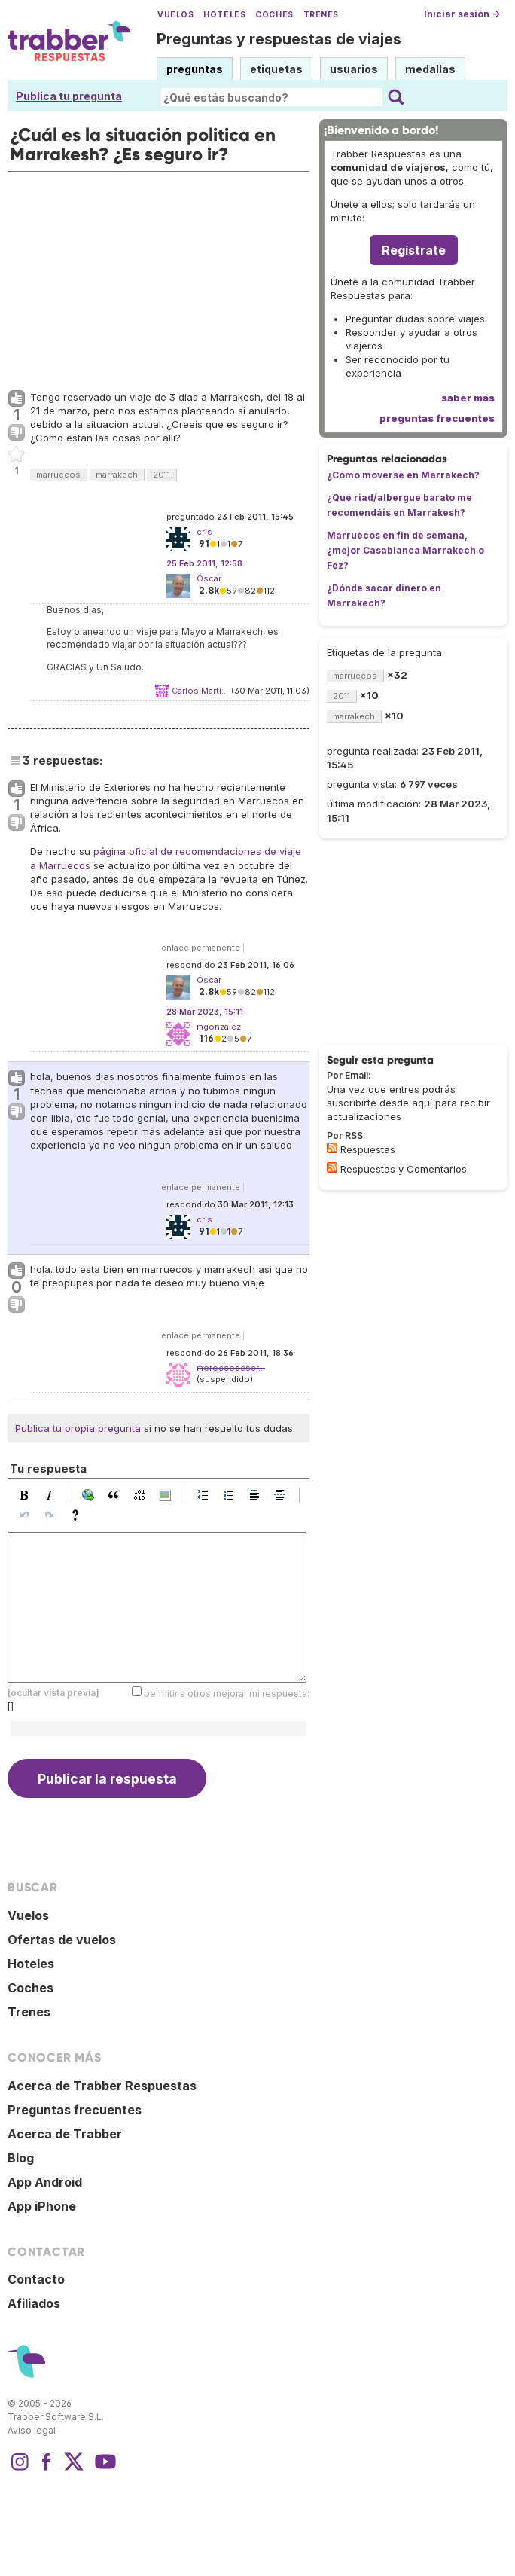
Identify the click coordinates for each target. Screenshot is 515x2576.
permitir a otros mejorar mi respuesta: (226, 1693)
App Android (45, 2182)
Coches (274, 15)
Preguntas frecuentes (75, 2109)
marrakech (117, 474)
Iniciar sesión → (462, 14)
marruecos (58, 474)
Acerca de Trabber (65, 2133)
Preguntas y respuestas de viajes (279, 39)
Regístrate (414, 250)
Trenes (321, 15)
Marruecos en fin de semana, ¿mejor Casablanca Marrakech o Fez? (405, 550)
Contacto (36, 2279)
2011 (161, 474)
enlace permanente (200, 947)
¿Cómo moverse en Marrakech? (403, 475)
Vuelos (175, 15)
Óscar (209, 578)
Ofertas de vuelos (62, 1939)
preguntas (194, 69)
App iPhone (42, 2206)
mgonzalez (219, 1026)
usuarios (354, 69)
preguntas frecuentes (437, 418)
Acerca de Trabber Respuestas (102, 2085)
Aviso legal (32, 2430)
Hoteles (224, 15)
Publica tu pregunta (69, 96)
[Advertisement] (158, 277)
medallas (430, 69)
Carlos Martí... (200, 690)
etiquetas (276, 69)
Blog (21, 2157)
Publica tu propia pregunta (78, 1428)
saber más (468, 398)
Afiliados (34, 2303)
